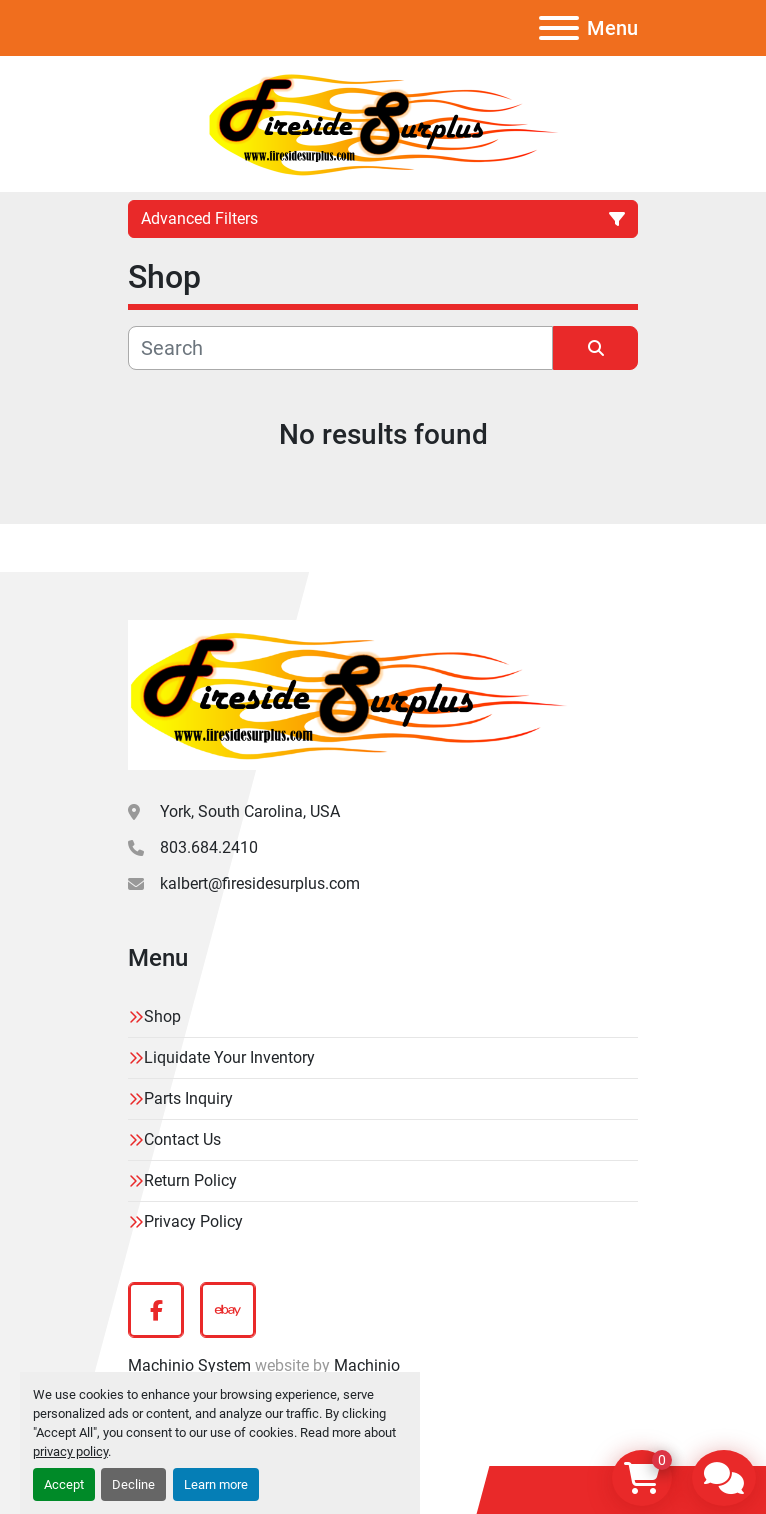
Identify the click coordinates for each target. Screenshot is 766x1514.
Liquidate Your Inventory (229, 1057)
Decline (133, 1484)
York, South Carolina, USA (250, 811)
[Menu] (559, 28)
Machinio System (189, 1365)
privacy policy (70, 1451)
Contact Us (182, 1139)
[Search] (340, 348)
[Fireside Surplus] (348, 693)
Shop (162, 1016)
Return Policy (190, 1180)
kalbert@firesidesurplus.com (260, 883)
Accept (64, 1484)
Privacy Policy (193, 1221)
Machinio (367, 1365)
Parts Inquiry (188, 1098)
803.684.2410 (209, 847)
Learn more (216, 1484)
